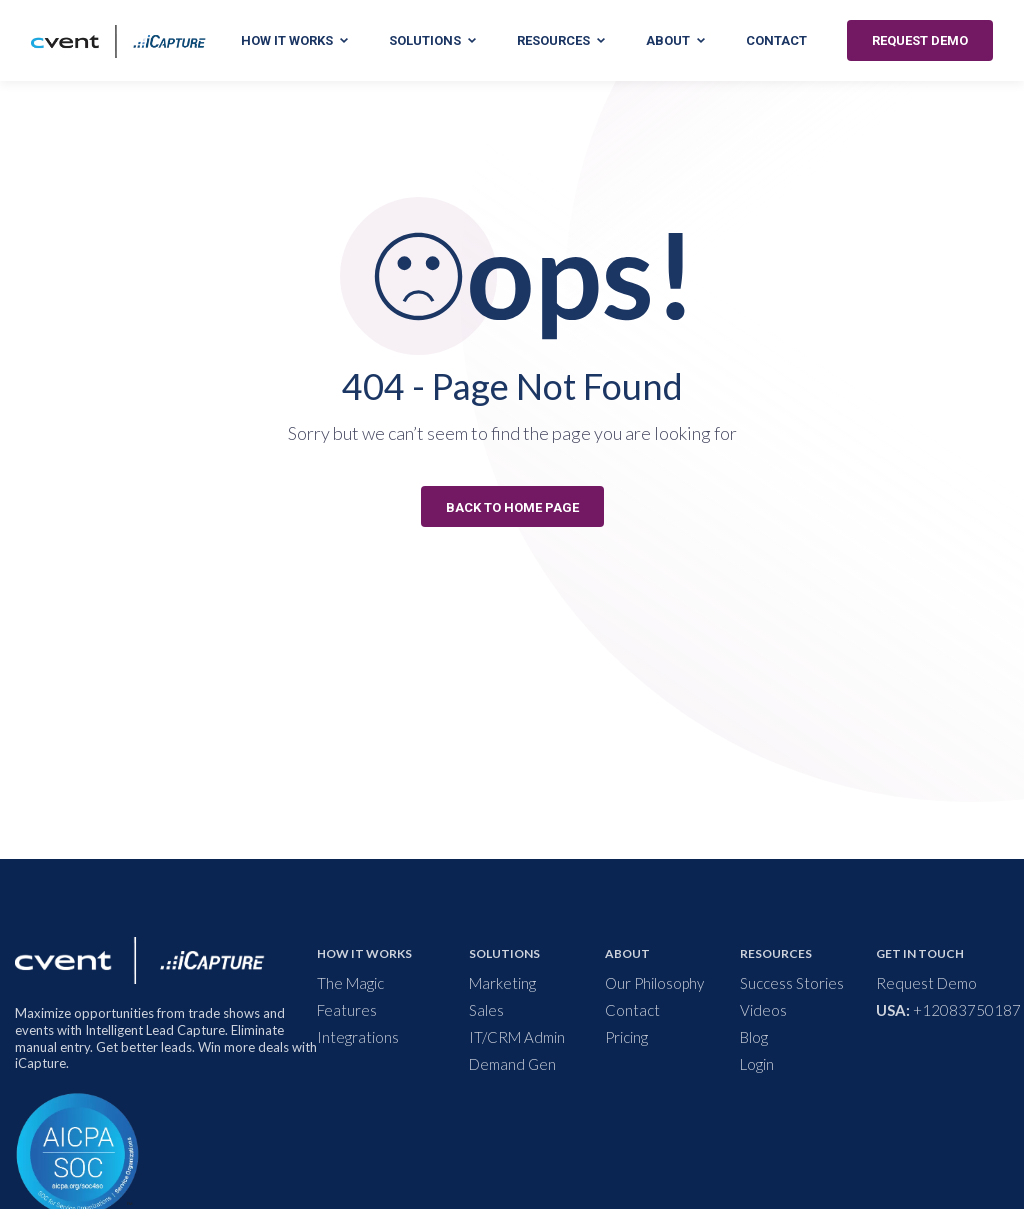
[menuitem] (397, 983)
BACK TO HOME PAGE (512, 507)
